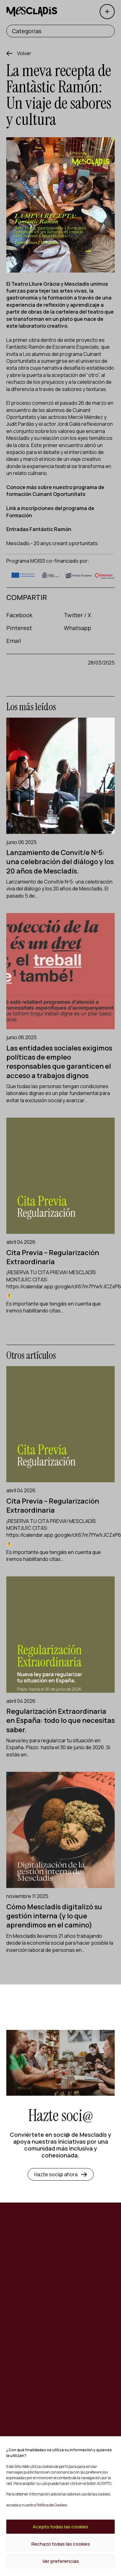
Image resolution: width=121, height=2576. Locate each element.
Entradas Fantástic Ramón (38, 529)
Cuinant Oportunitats (58, 494)
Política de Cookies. (52, 2505)
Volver (24, 53)
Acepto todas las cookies (60, 2526)
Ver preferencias (60, 2561)
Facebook (19, 615)
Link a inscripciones (30, 508)
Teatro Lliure (26, 283)
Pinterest (19, 628)
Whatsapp (77, 628)
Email (13, 640)
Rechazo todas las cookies (60, 2544)
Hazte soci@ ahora (60, 2174)
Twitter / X (77, 615)
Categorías (26, 31)
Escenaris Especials (75, 346)
